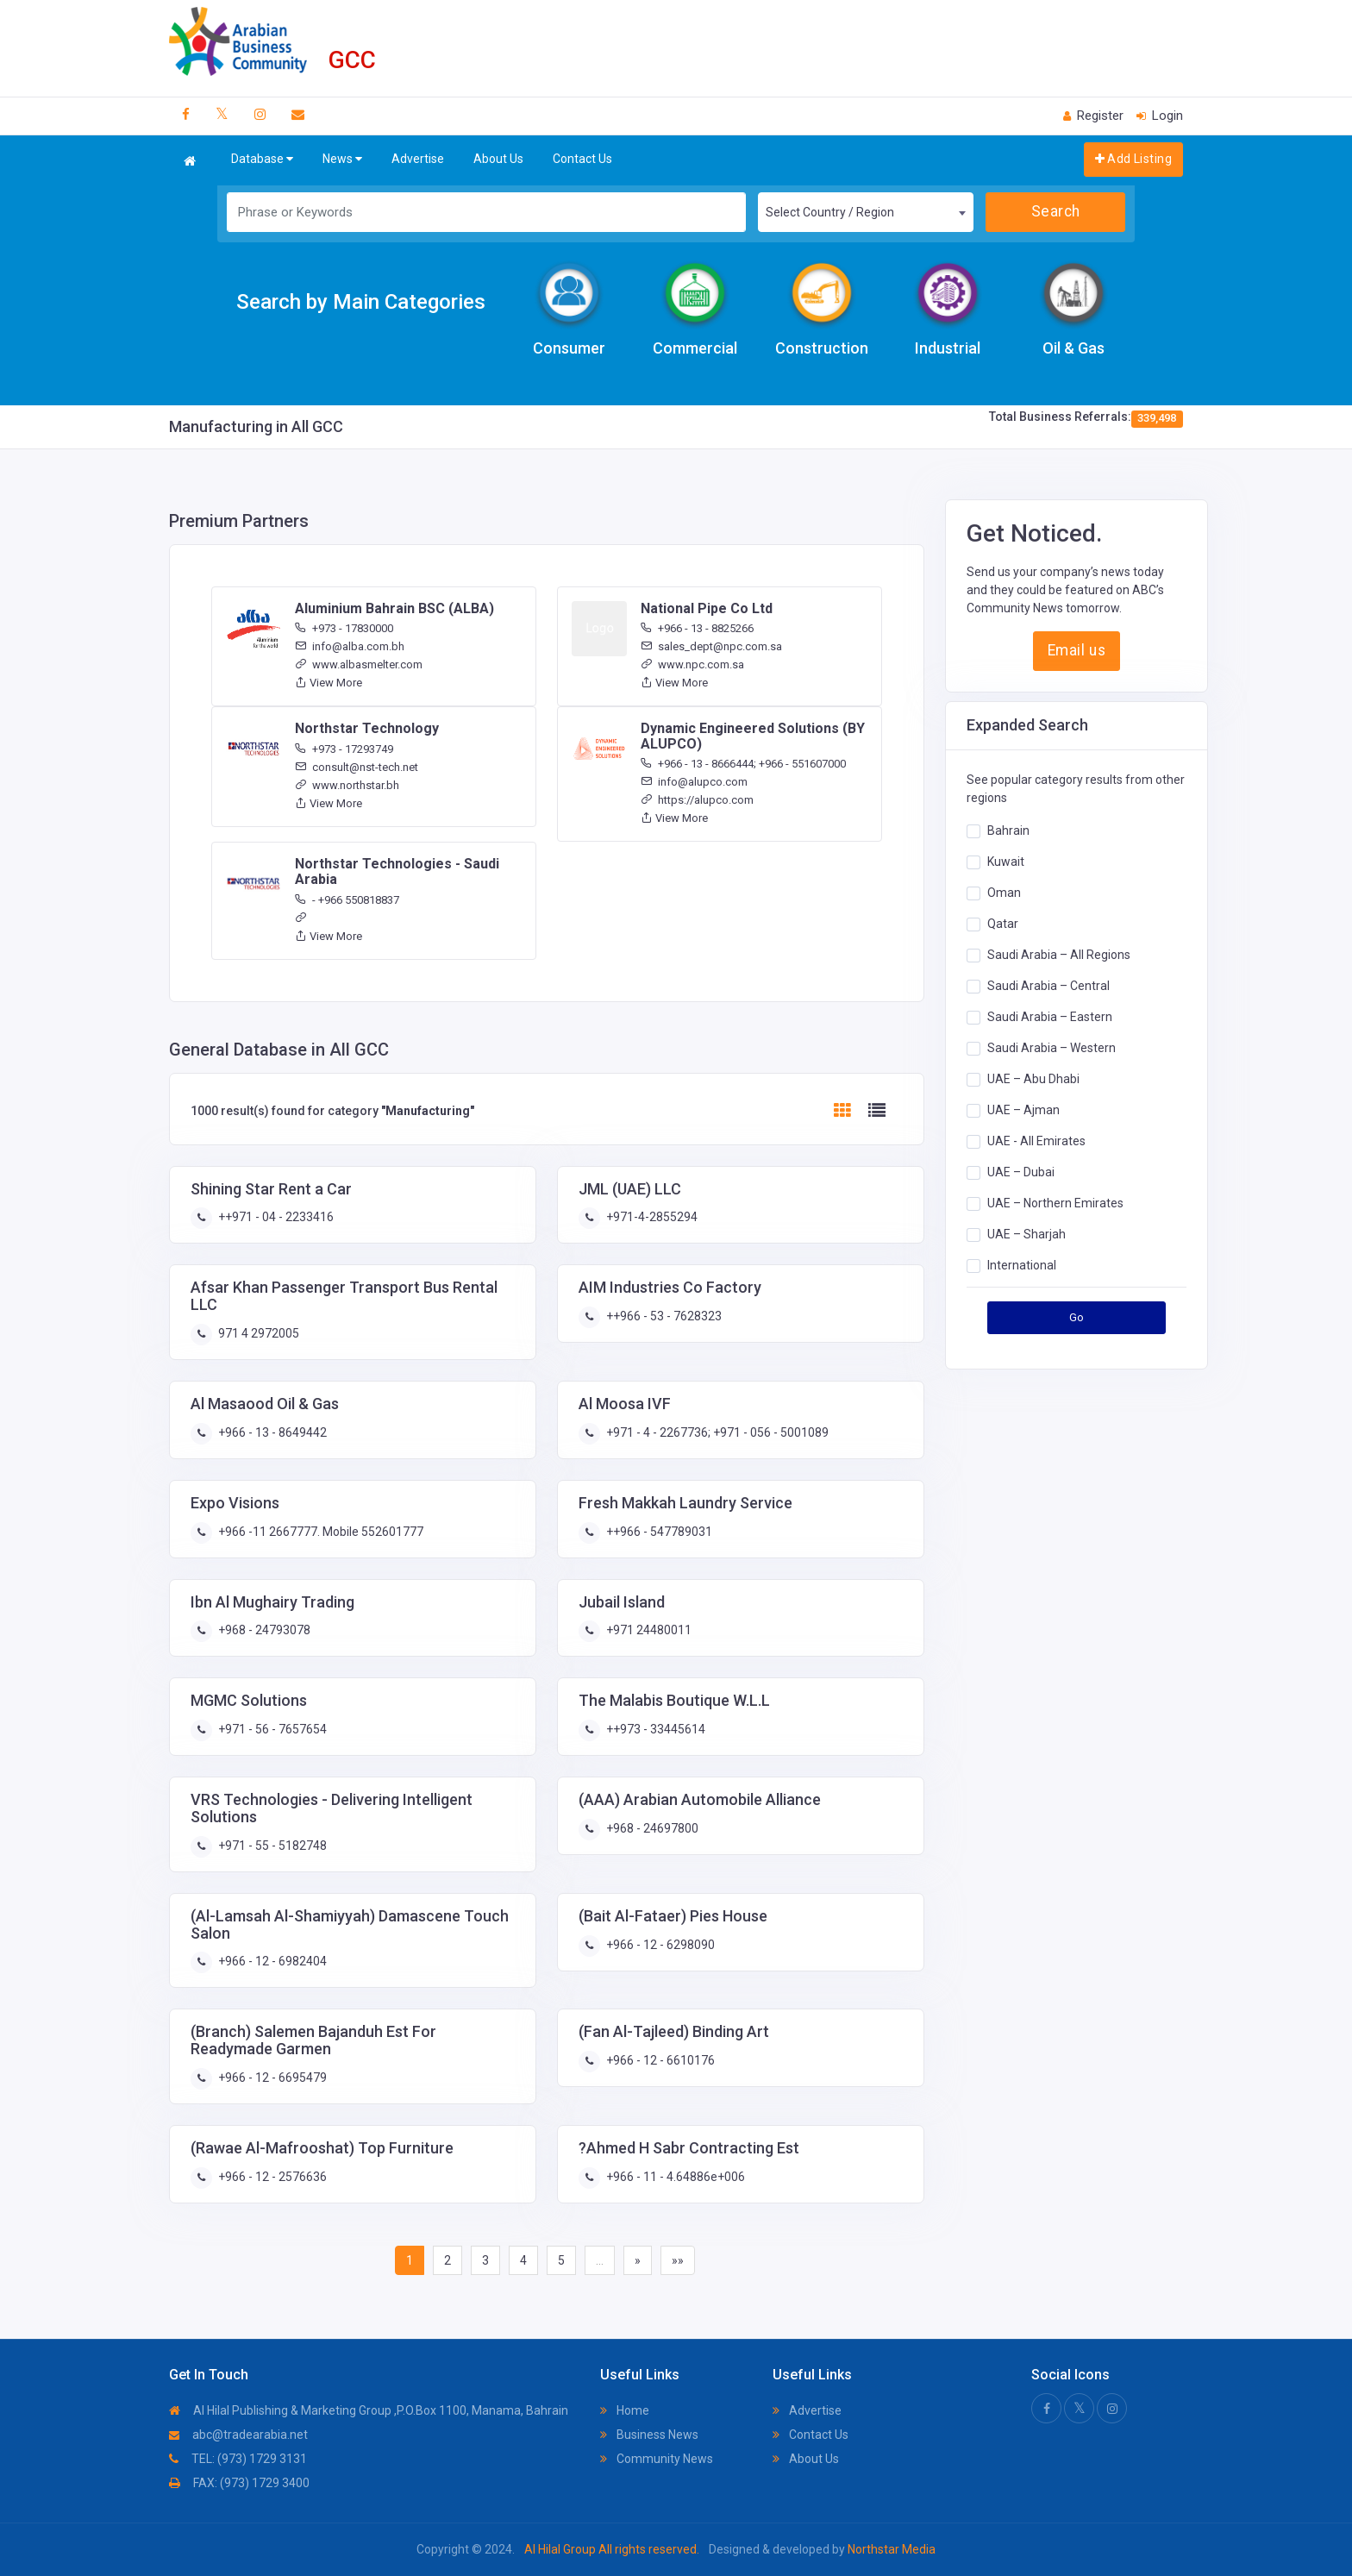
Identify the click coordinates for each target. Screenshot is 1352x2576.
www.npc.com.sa (692, 664)
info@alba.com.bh (349, 646)
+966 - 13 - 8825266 (697, 628)
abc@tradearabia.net (238, 2434)
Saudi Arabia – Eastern (1049, 1017)
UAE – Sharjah (1026, 1234)
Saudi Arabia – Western (1051, 1048)
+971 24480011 (648, 1630)
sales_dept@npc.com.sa (711, 646)
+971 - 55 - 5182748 (271, 1845)
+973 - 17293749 (344, 749)
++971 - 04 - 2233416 (275, 1217)
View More (328, 682)
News (342, 159)
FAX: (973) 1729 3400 (239, 2483)
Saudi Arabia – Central (1048, 986)
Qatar (1002, 924)
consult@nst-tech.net (356, 767)
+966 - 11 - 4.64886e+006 (674, 2177)
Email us (1076, 650)
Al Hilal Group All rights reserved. (612, 2549)
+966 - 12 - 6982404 (271, 1961)
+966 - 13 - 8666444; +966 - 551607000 (743, 763)
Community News (656, 2459)
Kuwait (1005, 861)
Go (1077, 1317)
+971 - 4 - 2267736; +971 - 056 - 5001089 (716, 1432)
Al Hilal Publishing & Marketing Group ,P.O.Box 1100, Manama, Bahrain (368, 2410)
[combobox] (865, 212)
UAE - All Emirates (1036, 1141)
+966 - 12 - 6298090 (659, 1945)
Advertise (417, 159)
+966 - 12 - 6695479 (271, 2077)
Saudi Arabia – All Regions (1058, 955)
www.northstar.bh (347, 785)
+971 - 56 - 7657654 (271, 1729)
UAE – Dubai (1021, 1172)
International (1021, 1265)
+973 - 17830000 (344, 628)
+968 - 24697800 (651, 1828)
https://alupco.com (697, 799)
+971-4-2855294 (651, 1217)
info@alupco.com (694, 781)
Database (262, 159)
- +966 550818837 (347, 899)
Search (1055, 211)
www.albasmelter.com (358, 664)
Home (624, 2410)
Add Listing (1133, 159)
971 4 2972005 (257, 1333)
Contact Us (582, 159)
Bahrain (1008, 830)
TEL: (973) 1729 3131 (238, 2459)
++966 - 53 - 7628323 (663, 1316)
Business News (649, 2434)
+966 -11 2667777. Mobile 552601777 (319, 1532)
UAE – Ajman (1023, 1110)
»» (678, 2260)
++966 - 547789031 (658, 1532)
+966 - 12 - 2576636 (271, 2177)
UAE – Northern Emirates (1055, 1203)
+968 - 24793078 (263, 1630)
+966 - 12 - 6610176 (659, 2060)
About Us (498, 159)
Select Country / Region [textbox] (830, 212)
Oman (1004, 892)
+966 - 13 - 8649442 (271, 1432)
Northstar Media (890, 2549)
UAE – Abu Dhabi (1033, 1079)
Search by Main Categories (360, 302)
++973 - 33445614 (654, 1729)
